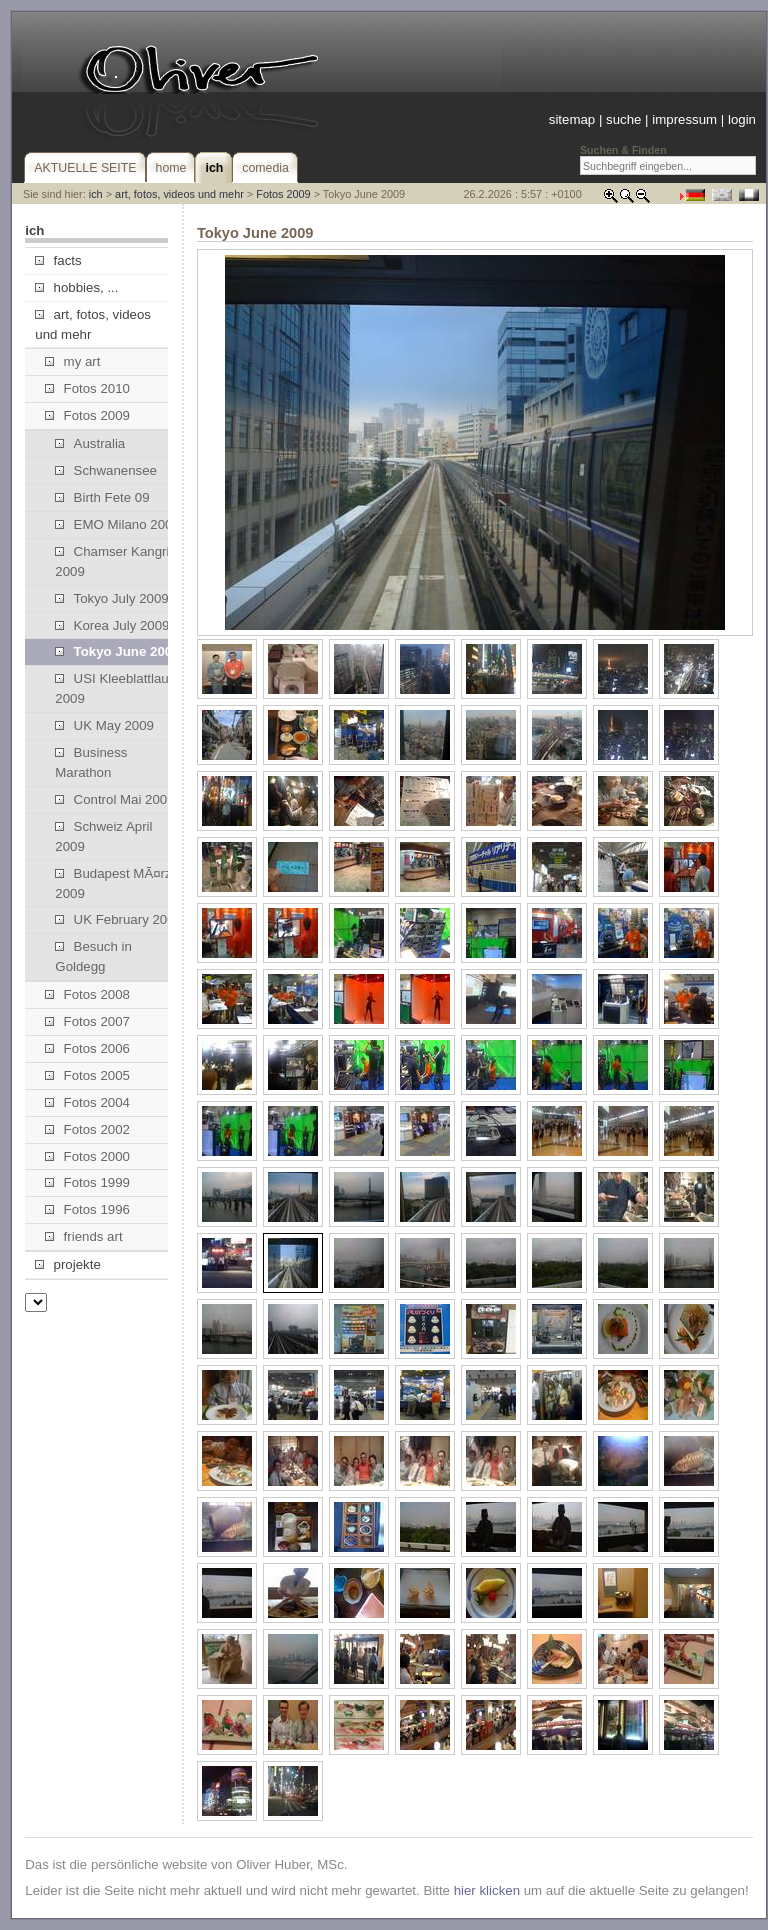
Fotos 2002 (87, 1129)
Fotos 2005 (87, 1075)
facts (58, 260)
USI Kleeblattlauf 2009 (113, 688)
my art (72, 361)
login (742, 119)
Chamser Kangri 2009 (112, 561)
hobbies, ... (76, 287)
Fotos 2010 (87, 388)
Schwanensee (106, 470)
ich (96, 194)
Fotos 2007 (87, 1021)
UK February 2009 (118, 919)
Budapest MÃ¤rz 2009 (113, 883)
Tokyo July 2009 (111, 598)
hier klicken (487, 1890)
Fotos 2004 (87, 1102)
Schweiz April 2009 (103, 836)
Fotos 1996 (87, 1209)
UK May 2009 (104, 725)
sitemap (572, 119)
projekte (67, 1264)
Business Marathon (91, 762)
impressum (684, 119)
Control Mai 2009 (114, 799)
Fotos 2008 (87, 994)
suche (623, 119)
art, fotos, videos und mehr (179, 194)
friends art (83, 1236)
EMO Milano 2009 (117, 524)
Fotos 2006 (87, 1048)
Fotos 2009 (283, 194)
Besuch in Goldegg (93, 956)
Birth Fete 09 (102, 497)
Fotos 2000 (87, 1156)
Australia (90, 443)
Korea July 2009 (112, 625)
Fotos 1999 (87, 1182)
